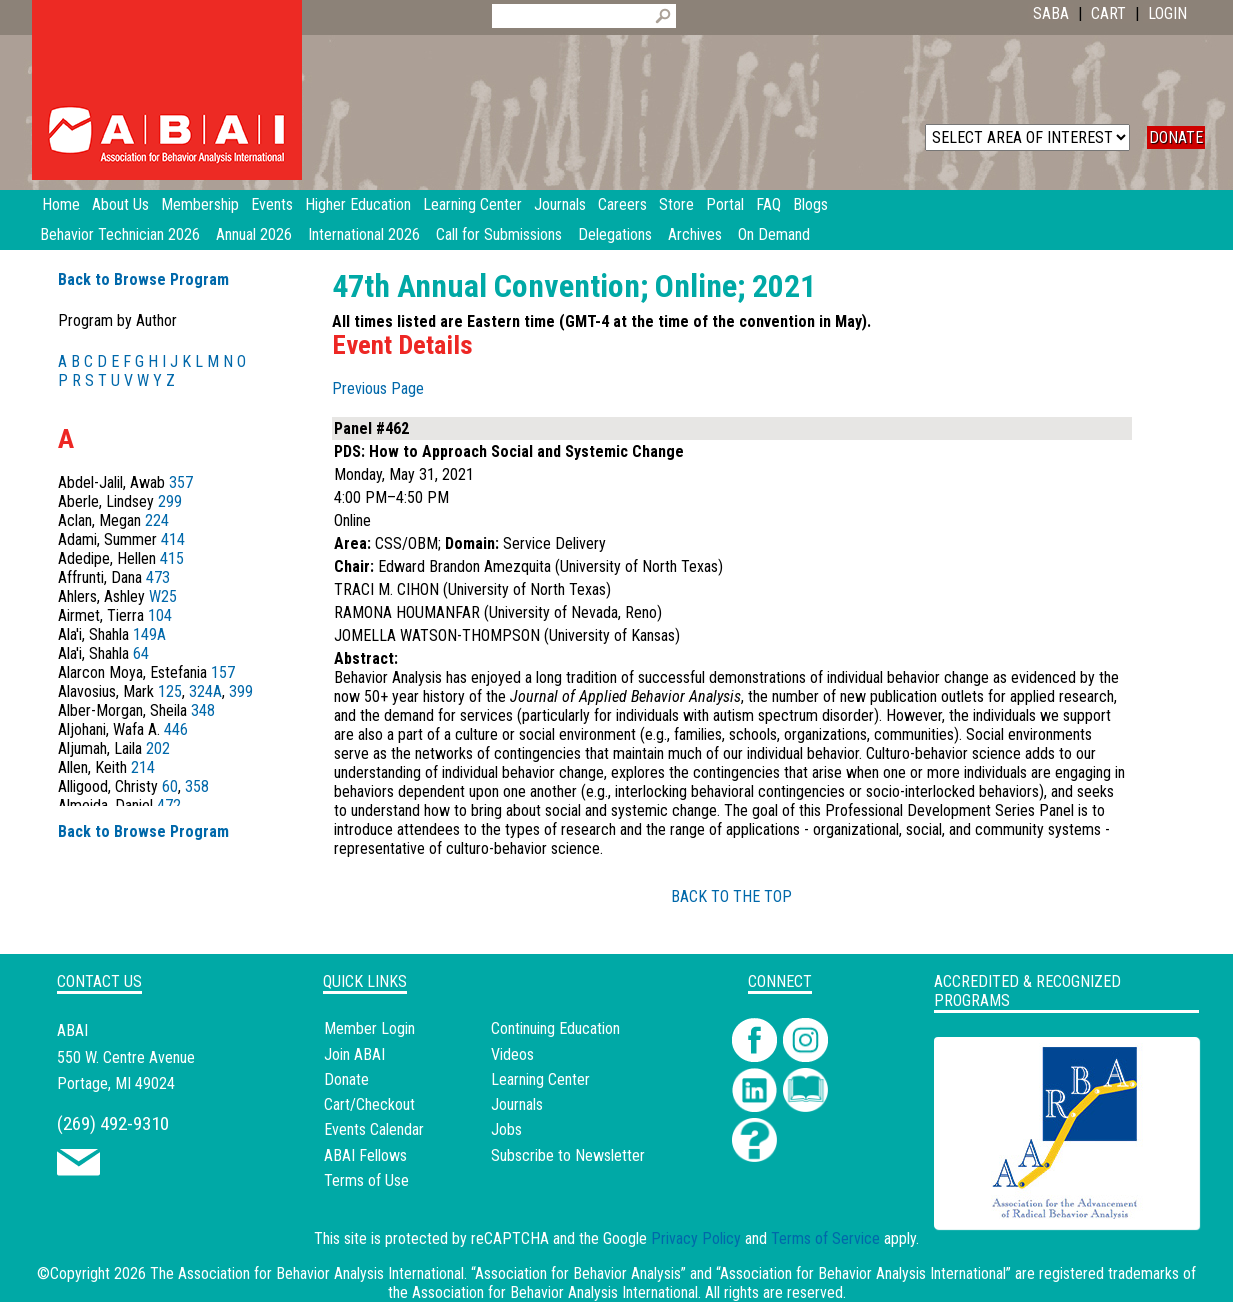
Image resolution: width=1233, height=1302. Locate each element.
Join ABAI (354, 1054)
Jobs (506, 1129)
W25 (163, 596)
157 (223, 672)
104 (160, 615)
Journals (517, 1104)
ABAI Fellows (365, 1155)
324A (205, 691)
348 (203, 710)
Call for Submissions (499, 234)
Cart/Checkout (369, 1104)
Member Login (369, 1028)
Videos (512, 1054)
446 (176, 729)
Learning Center (540, 1079)
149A (149, 634)
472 (169, 805)
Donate (346, 1079)
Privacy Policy (696, 1238)
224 (157, 520)
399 (241, 691)
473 (158, 577)
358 (197, 786)
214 (143, 767)
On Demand (774, 234)
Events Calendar (374, 1129)
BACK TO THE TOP (731, 896)
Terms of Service (825, 1238)
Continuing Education (555, 1028)
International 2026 (364, 234)
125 (170, 691)
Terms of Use (366, 1180)
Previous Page (378, 388)
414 (173, 539)
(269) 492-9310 (113, 1123)
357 (181, 482)
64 (141, 653)
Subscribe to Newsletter (568, 1155)
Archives (695, 234)
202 (158, 748)
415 (172, 558)
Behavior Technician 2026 (120, 234)
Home (61, 204)
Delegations (615, 234)
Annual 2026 (254, 234)
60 (170, 786)
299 (170, 501)
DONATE (1176, 137)
